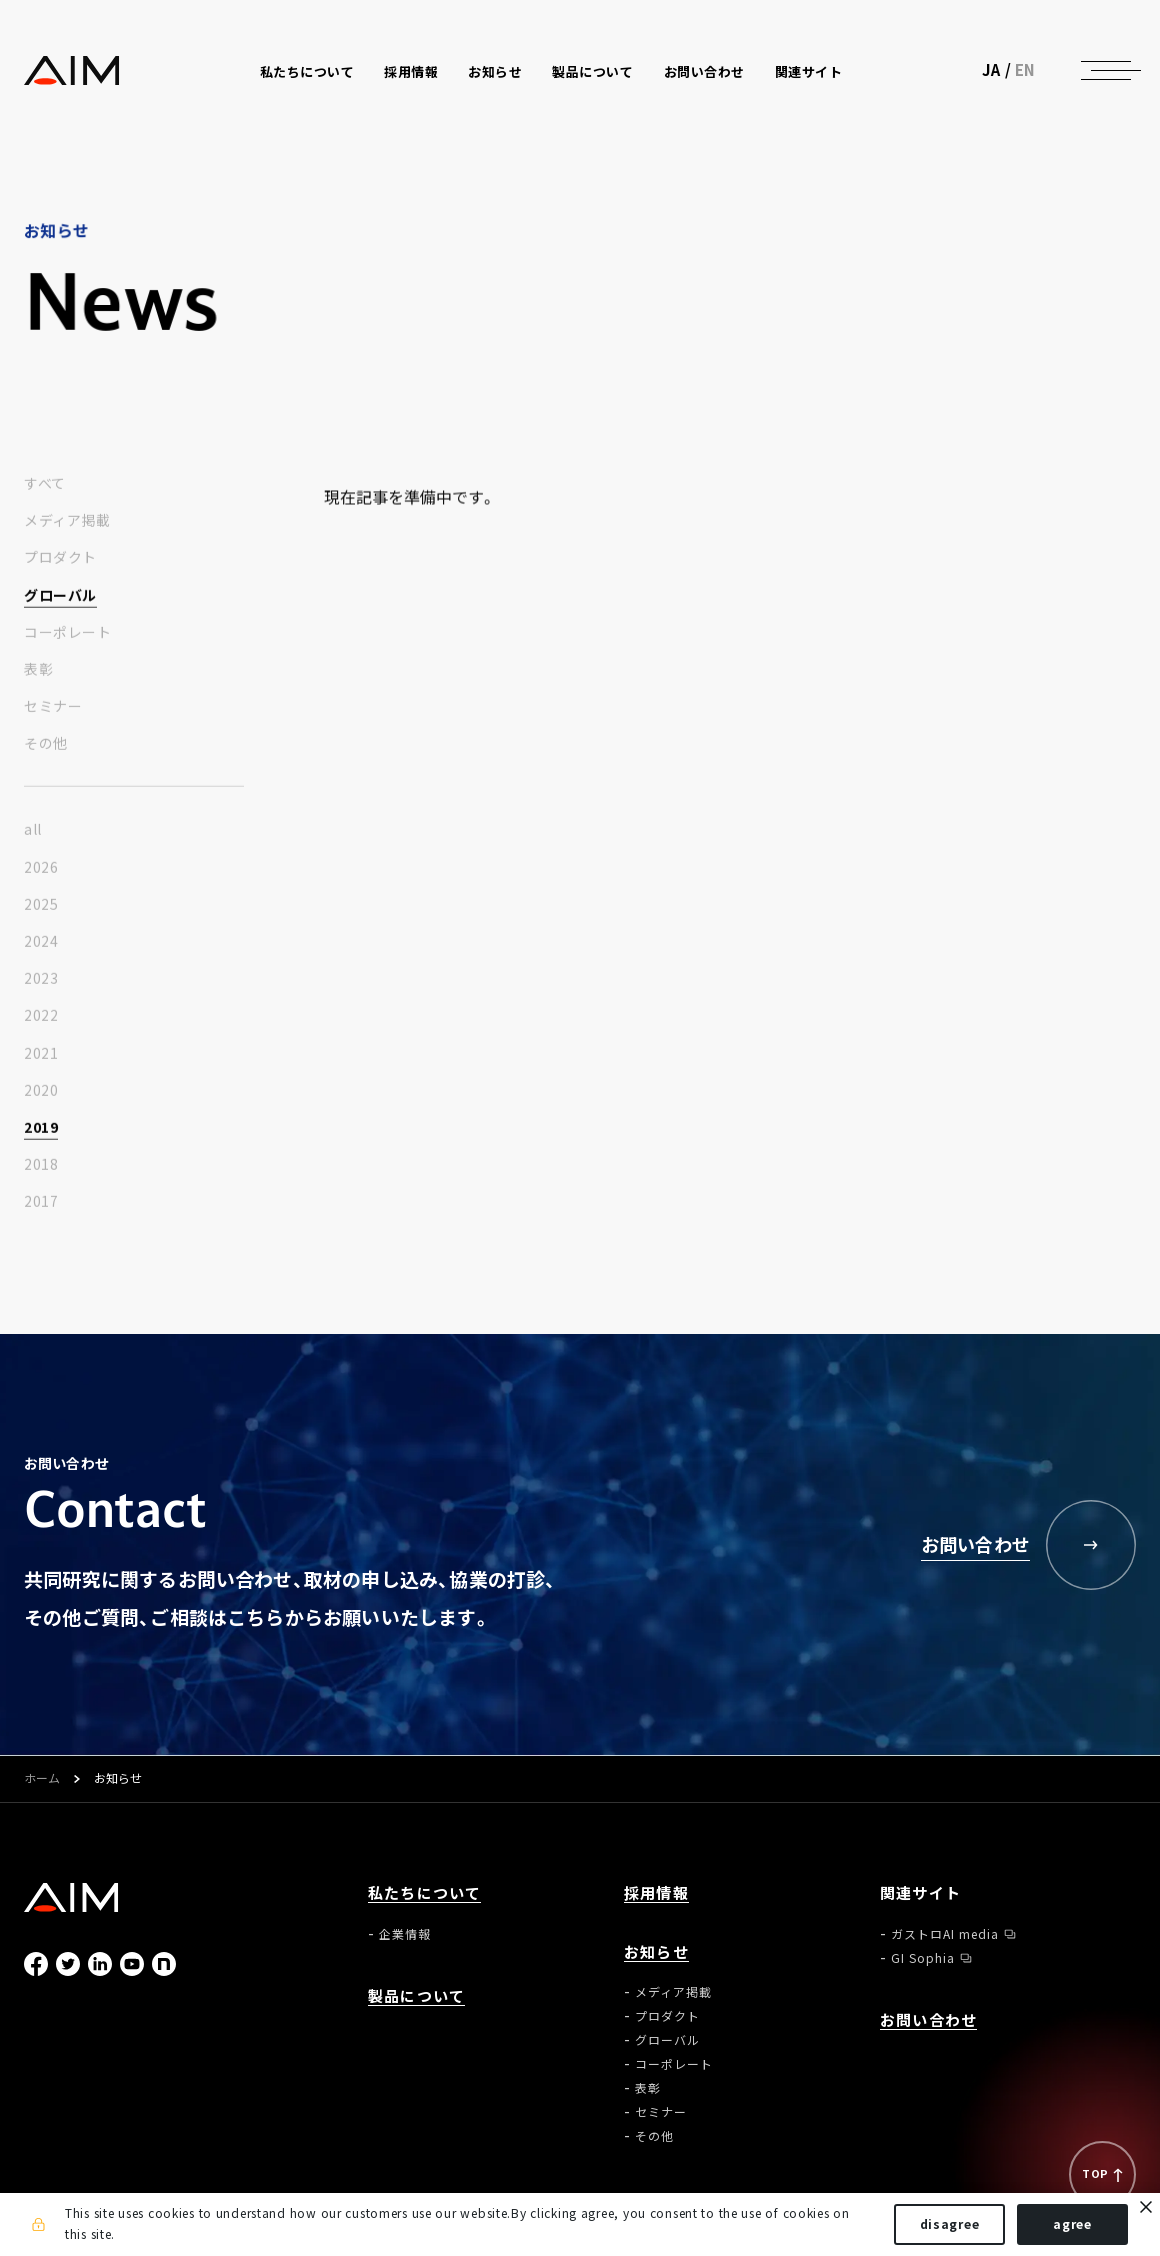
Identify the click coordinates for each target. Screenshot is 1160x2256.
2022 (41, 1016)
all (33, 830)
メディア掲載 (67, 521)
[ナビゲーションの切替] (1106, 70)
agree (1072, 2224)
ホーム (42, 1779)
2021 (41, 1054)
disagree (950, 2224)
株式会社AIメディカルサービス (72, 70)
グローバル (60, 595)
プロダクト (60, 558)
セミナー (53, 707)
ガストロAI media (945, 1934)
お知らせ (656, 1952)
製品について (592, 71)
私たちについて (424, 1893)
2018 (41, 1165)
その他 (46, 744)
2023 (41, 979)
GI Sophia (923, 1958)
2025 (41, 905)
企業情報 (405, 1934)
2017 (41, 1202)
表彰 (38, 670)
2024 (41, 942)
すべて (45, 484)
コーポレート (67, 633)
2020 (41, 1091)
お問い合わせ (704, 71)
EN (1025, 70)
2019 (41, 1128)
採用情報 (411, 71)
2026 (41, 868)
